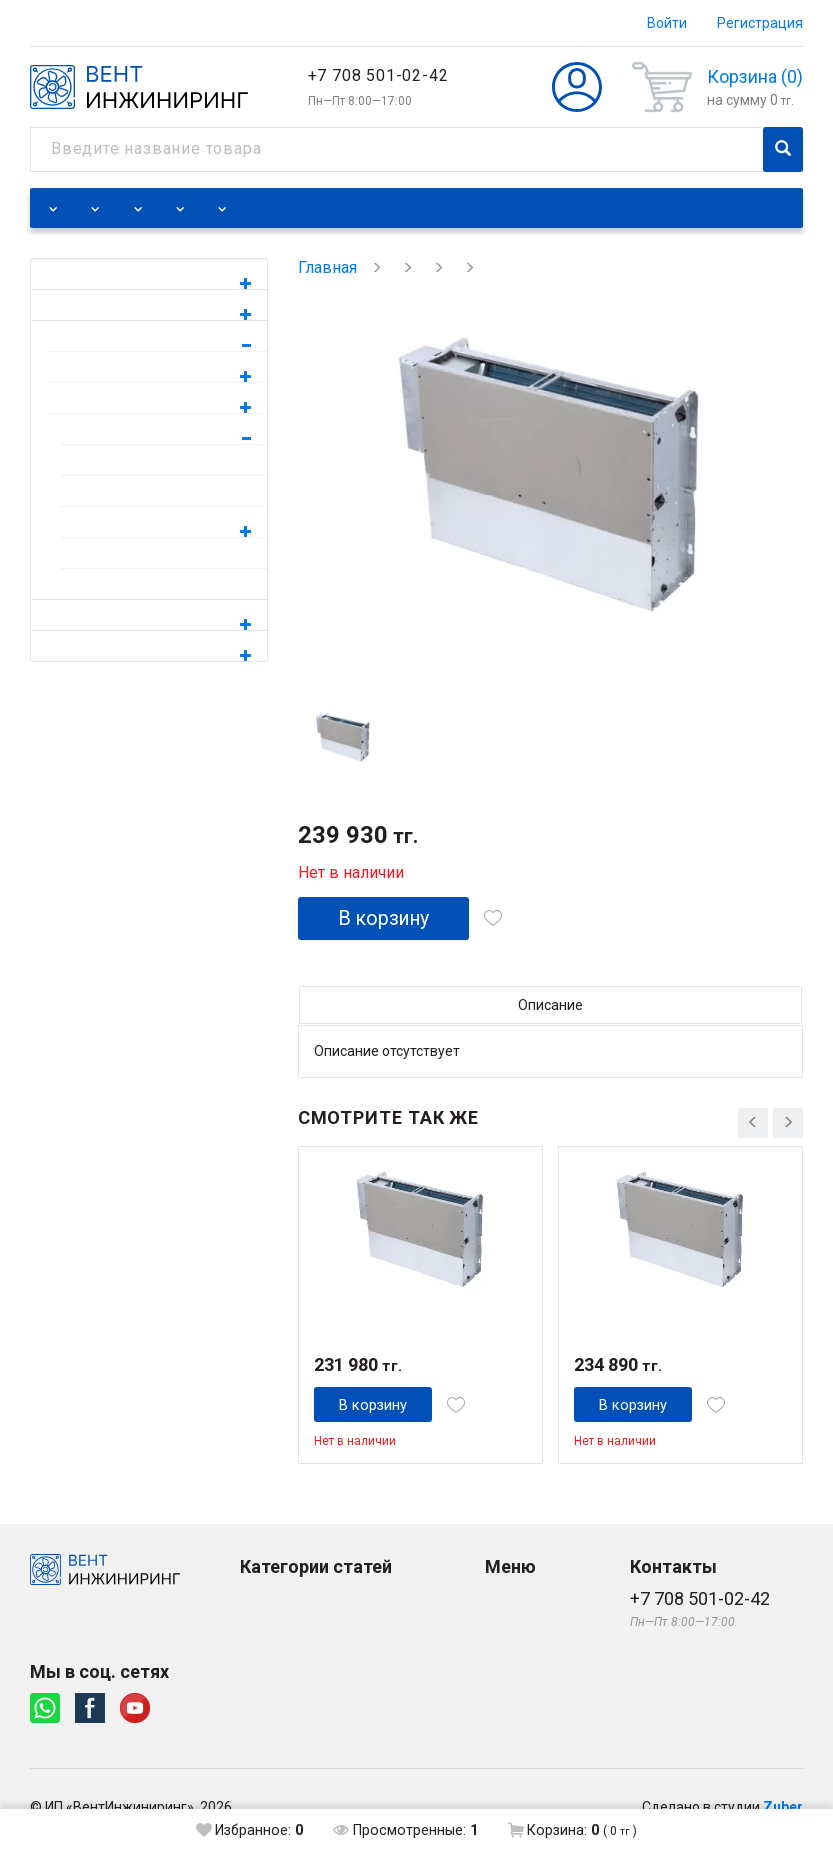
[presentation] (753, 1120)
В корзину (387, 919)
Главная (327, 267)
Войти (667, 23)
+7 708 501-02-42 (378, 75)
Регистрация (760, 23)
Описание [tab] (550, 1006)
